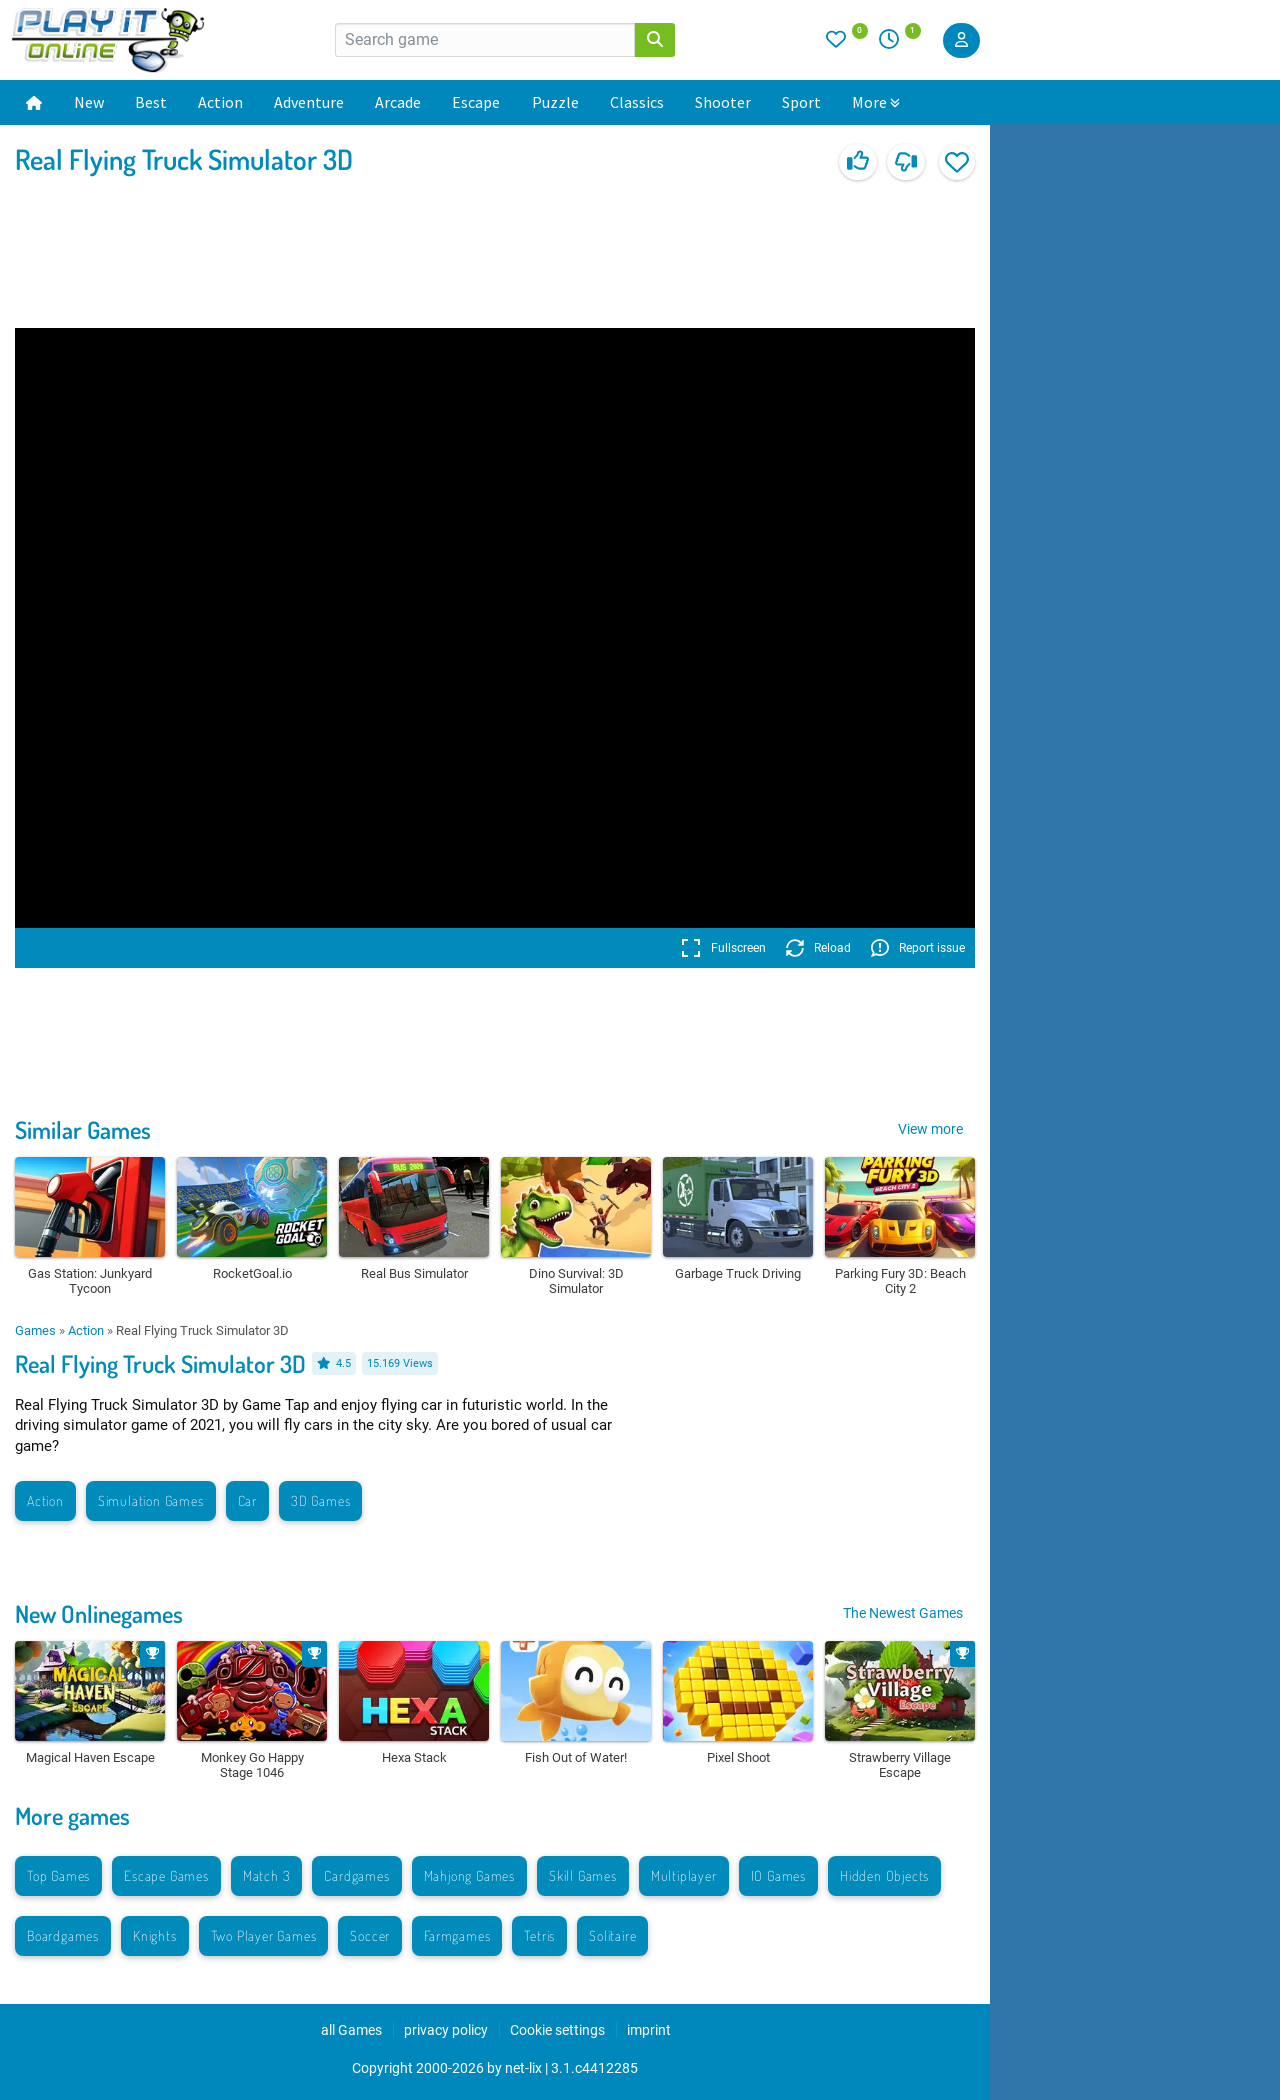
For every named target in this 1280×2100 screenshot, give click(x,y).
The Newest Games (903, 1613)
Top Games (58, 1875)
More (876, 102)
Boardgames (63, 1935)
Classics (637, 102)
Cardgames (356, 1875)
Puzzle (555, 102)
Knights (155, 1935)
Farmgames (457, 1935)
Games (35, 1330)
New (89, 102)
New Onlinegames (99, 1613)
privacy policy (446, 2030)
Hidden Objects (884, 1875)
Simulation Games (151, 1500)
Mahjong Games (469, 1875)
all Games (351, 2030)
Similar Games (83, 1129)
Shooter (723, 102)
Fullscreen (723, 948)
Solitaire (612, 1935)
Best (151, 102)
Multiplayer (684, 1875)
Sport (801, 102)
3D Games (320, 1500)
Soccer (370, 1935)
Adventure (309, 102)
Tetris (539, 1935)
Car (247, 1500)
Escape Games (166, 1875)
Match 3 (267, 1875)
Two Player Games (264, 1935)
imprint (649, 2030)
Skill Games (583, 1875)
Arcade (398, 102)
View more (930, 1129)
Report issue (918, 948)
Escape (476, 102)
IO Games (778, 1875)
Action (220, 102)
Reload (818, 948)
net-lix (523, 2068)
